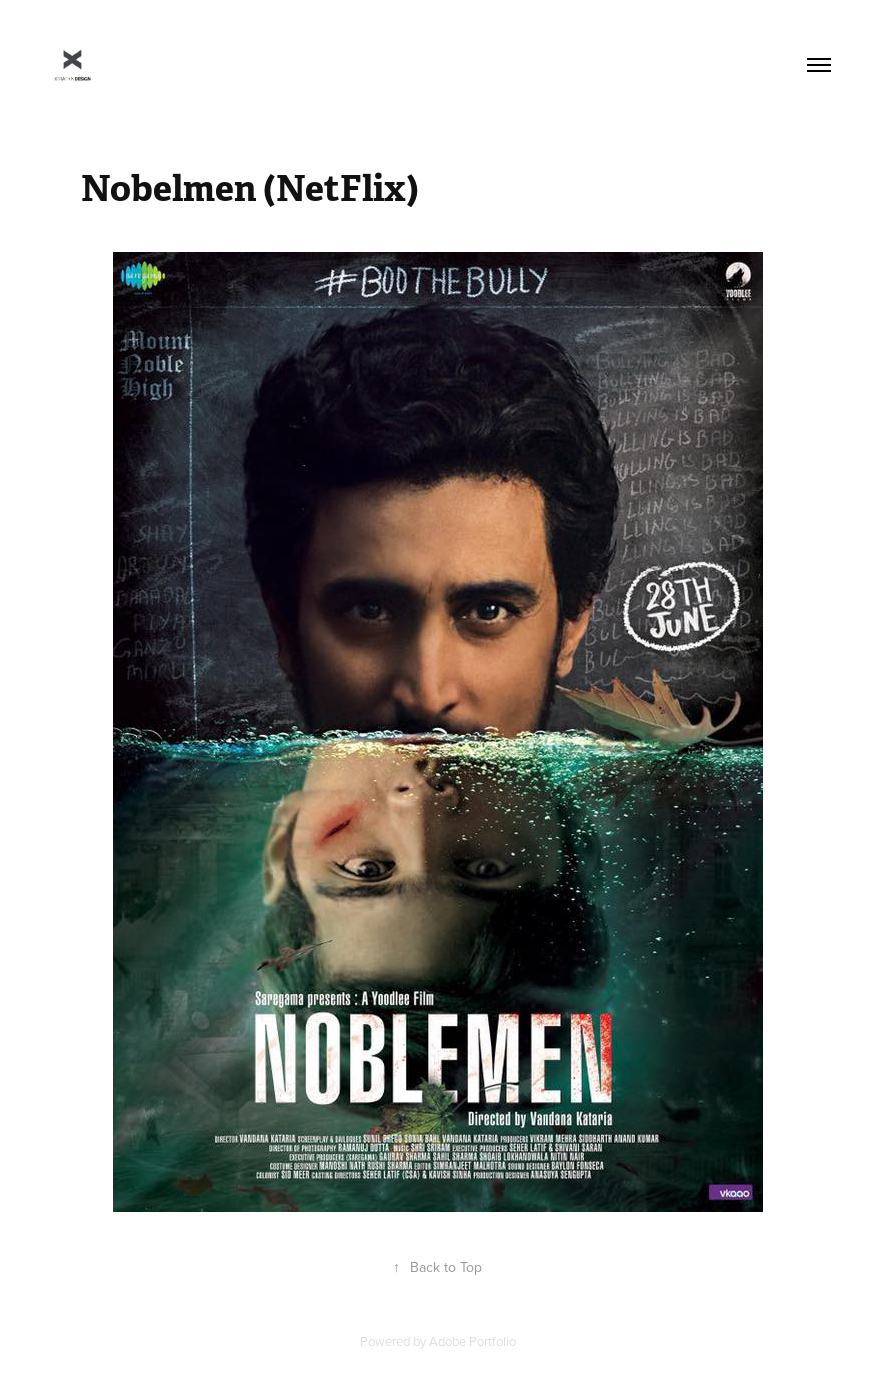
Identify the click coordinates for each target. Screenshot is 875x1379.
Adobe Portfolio (472, 1341)
